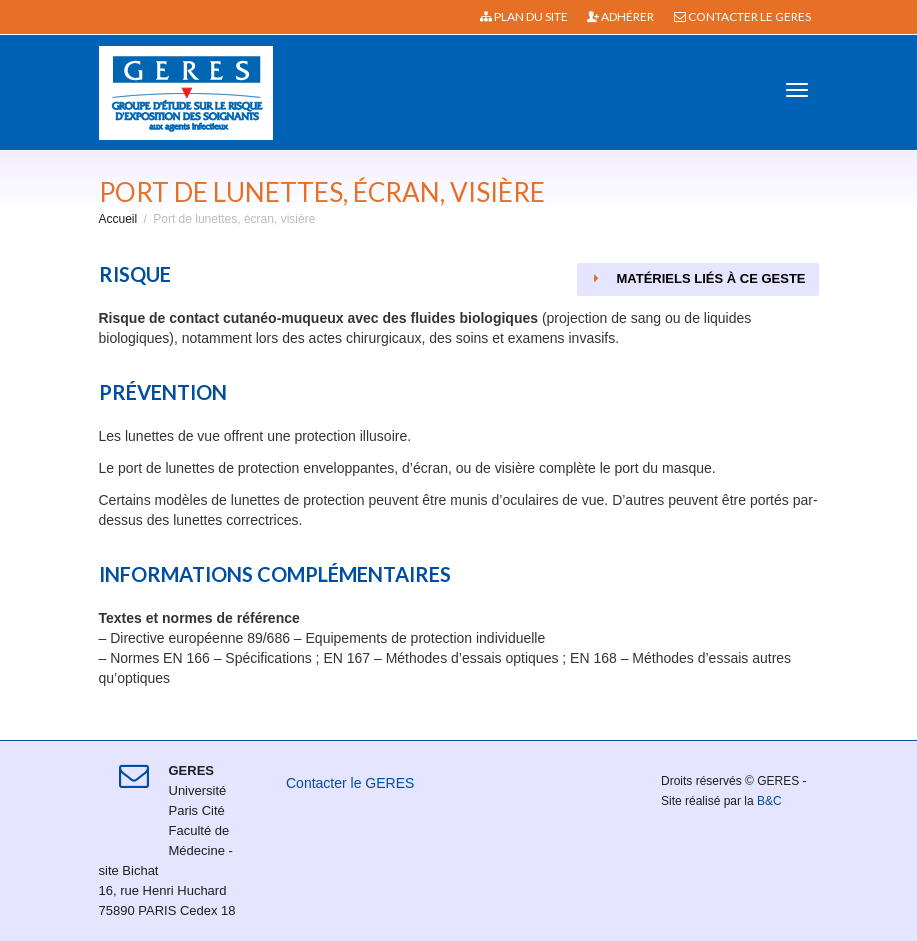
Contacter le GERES (742, 16)
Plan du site (524, 16)
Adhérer (620, 16)
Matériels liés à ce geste (698, 278)
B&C (769, 801)
